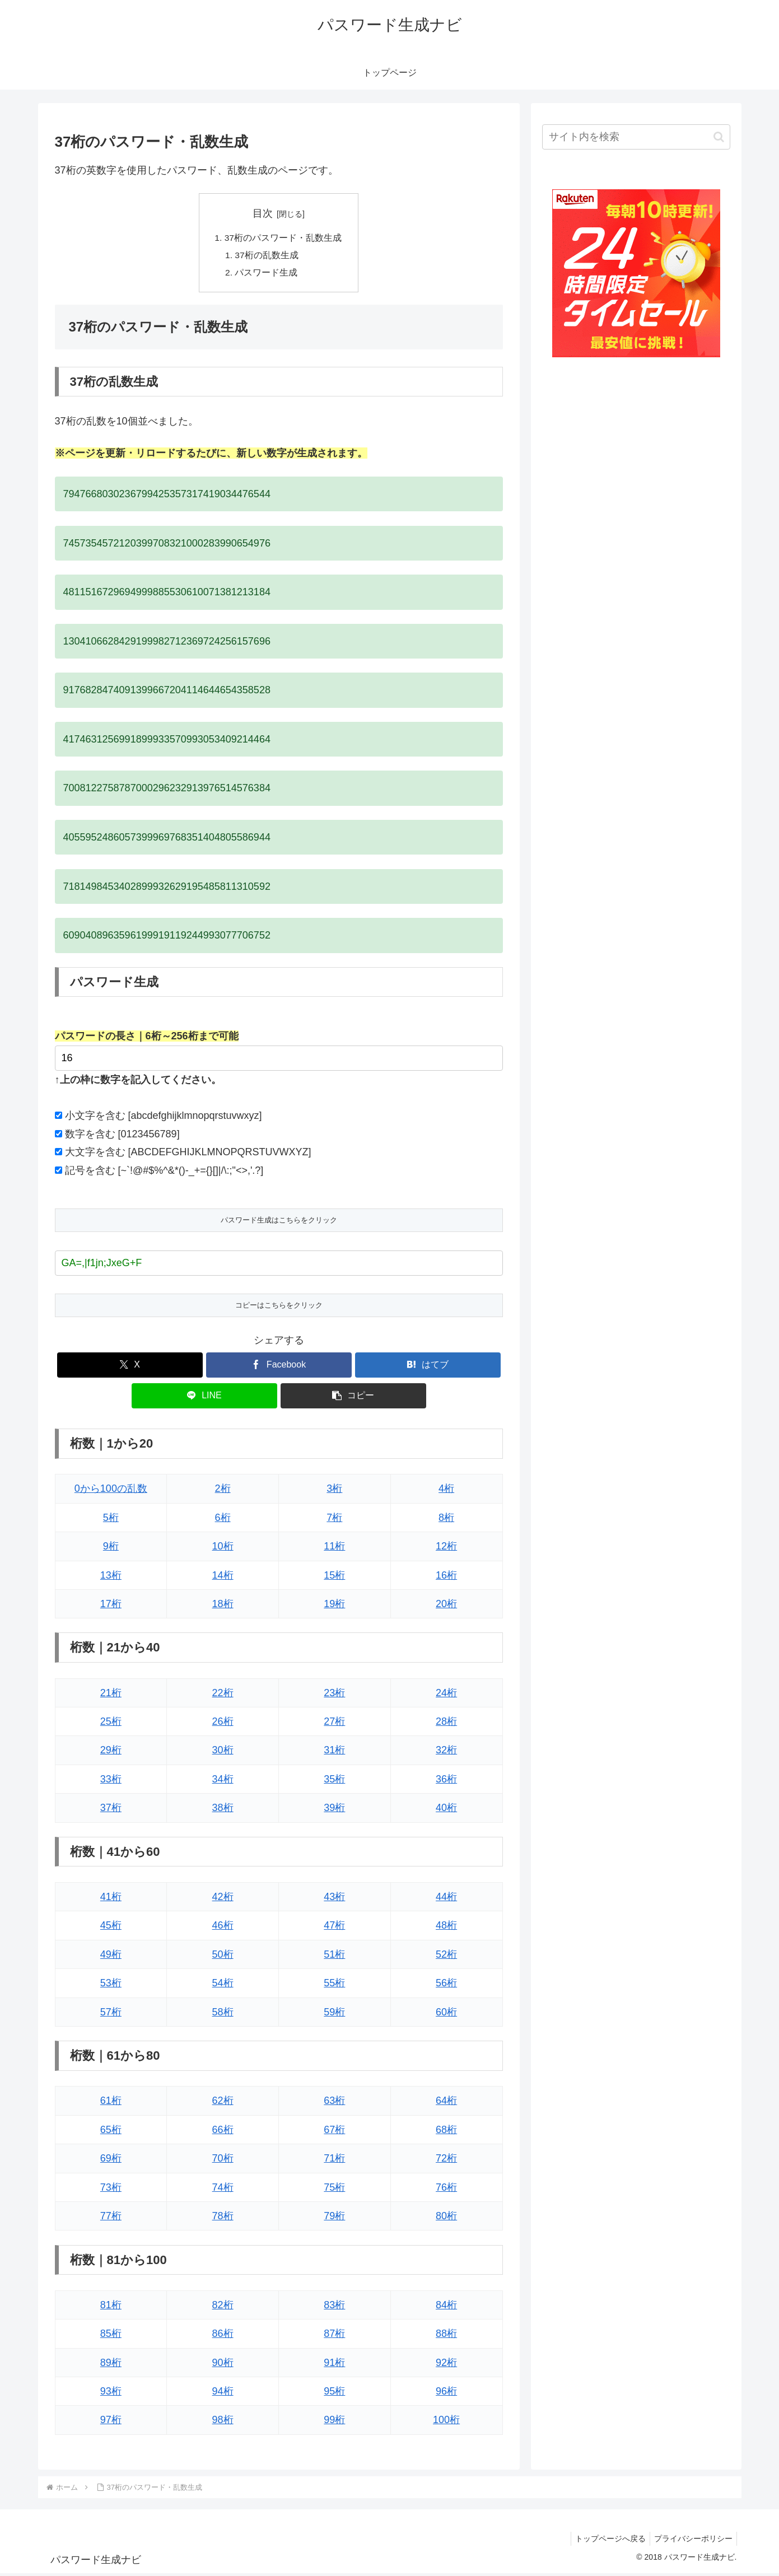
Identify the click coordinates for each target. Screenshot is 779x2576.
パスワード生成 (266, 274)
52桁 (446, 1956)
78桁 (223, 2218)
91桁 (334, 2364)
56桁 (446, 1985)
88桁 (446, 2336)
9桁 (111, 1548)
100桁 (446, 2422)
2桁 (223, 1491)
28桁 (446, 1723)
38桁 (223, 1810)
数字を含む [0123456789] (122, 1136)
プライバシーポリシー (691, 2540)
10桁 (223, 1548)
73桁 (111, 2189)
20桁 (446, 1606)
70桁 (223, 2161)
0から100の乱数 (110, 1491)
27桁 (334, 1723)
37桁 (111, 1810)
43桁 (334, 1899)
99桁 (334, 2422)
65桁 (111, 2132)
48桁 (446, 1928)
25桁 (111, 1723)
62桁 (223, 2103)
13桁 (111, 1577)
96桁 (446, 2393)
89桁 (111, 2364)
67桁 (334, 2132)
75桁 (334, 2189)
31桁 (334, 1752)
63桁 (334, 2103)
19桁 (334, 1606)
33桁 (111, 1781)
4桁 (446, 1491)
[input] (636, 137)
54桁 (223, 1985)
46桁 (223, 1928)
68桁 (446, 2132)
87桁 (334, 2336)
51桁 (334, 1956)
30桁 (223, 1752)
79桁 (334, 2218)
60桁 (446, 2014)
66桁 (223, 2132)
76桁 (446, 2189)
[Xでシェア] (130, 1367)
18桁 (223, 1606)
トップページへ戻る (605, 2540)
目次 (263, 213)
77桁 (111, 2218)
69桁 (111, 2161)
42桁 (223, 1899)
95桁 (334, 2393)
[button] (353, 1398)
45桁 (111, 1928)
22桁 (223, 1695)
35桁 (334, 1781)
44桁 (446, 1899)
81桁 (111, 2307)
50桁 (223, 1956)
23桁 (334, 1695)
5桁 (111, 1519)
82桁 (223, 2307)
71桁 (334, 2161)
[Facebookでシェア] (279, 1367)
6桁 (223, 1519)
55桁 (334, 1985)
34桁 (223, 1781)
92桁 (446, 2364)
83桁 (334, 2307)
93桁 (111, 2393)
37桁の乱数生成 (267, 256)
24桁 (446, 1695)
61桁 (111, 2103)
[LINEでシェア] (204, 1398)
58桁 (223, 2014)
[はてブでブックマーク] (428, 1367)
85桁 (111, 2336)
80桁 (446, 2218)
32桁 (446, 1752)
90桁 (223, 2364)
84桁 (446, 2307)
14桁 (223, 1577)
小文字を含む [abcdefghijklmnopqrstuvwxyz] (163, 1118)
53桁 (111, 1985)
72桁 (446, 2161)
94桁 (223, 2393)
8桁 (446, 1519)
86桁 (223, 2336)
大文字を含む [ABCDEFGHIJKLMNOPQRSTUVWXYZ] (188, 1154)
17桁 (111, 1606)
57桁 (111, 2014)
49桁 (111, 1956)
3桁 (334, 1491)
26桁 (223, 1723)
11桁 (334, 1548)
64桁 (446, 2103)
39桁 (334, 1810)
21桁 (111, 1695)
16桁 (446, 1577)
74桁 (223, 2189)
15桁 (334, 1577)
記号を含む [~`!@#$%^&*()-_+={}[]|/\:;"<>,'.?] (164, 1172)
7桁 (334, 1519)
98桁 (223, 2422)
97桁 (111, 2422)
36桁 (446, 1781)
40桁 (446, 1810)
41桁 (111, 1899)
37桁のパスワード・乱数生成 (283, 239)
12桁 (446, 1548)
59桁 (334, 2014)
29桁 (111, 1752)
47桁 (334, 1928)
